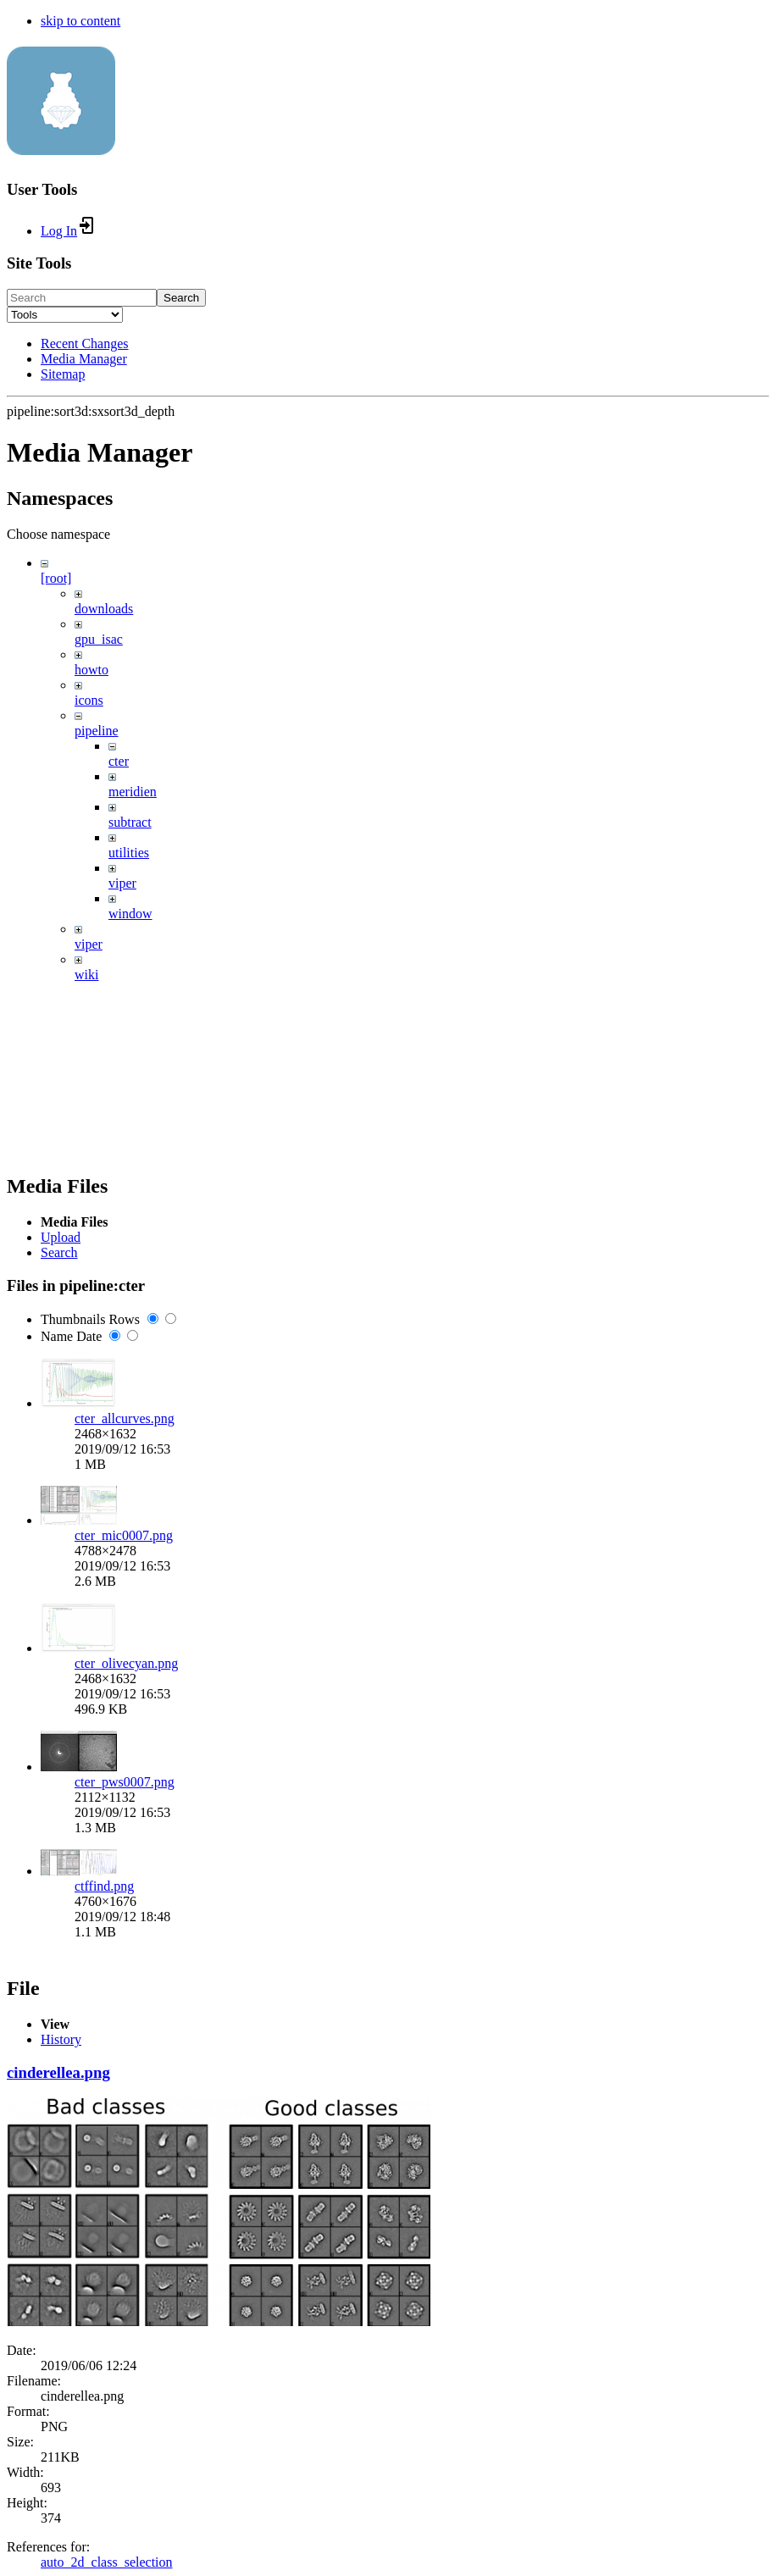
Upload (60, 1237)
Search (181, 297)
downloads (104, 608)
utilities (128, 852)
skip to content (80, 21)
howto (91, 669)
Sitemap (63, 374)
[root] (56, 578)
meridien (132, 791)
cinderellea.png (58, 2072)
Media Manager (84, 359)
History (61, 2039)
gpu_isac (99, 639)
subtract (130, 822)
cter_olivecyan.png (126, 1663)
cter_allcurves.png (125, 1418)
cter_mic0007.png (124, 1535)
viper (122, 883)
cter (118, 761)
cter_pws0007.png (125, 1782)
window (130, 913)
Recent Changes (85, 343)
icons (89, 700)
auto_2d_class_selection (107, 2562)
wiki (86, 974)
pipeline (97, 730)
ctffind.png (104, 1886)
